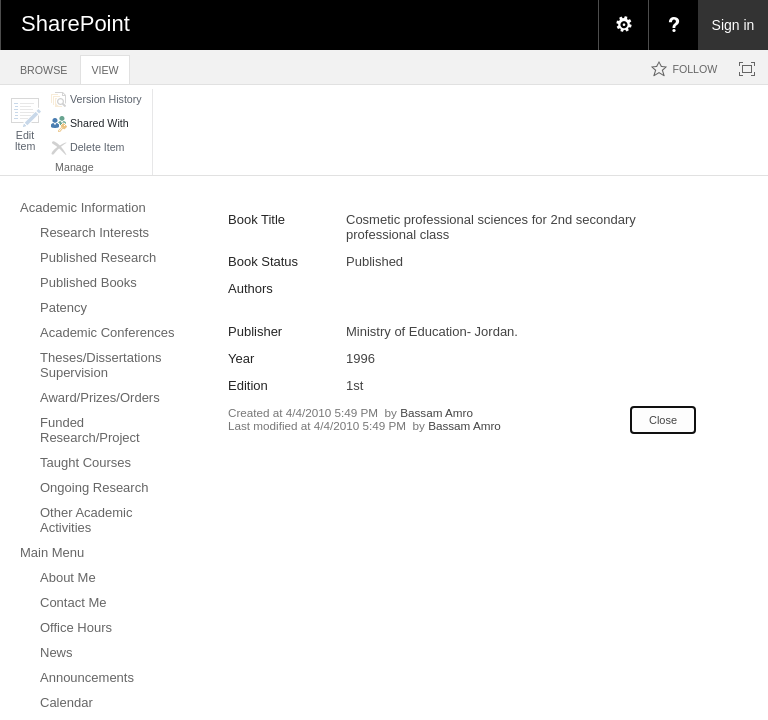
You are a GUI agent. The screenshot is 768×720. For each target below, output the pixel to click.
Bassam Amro (436, 412)
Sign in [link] (733, 25)
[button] (25, 124)
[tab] (43, 66)
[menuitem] (623, 25)
